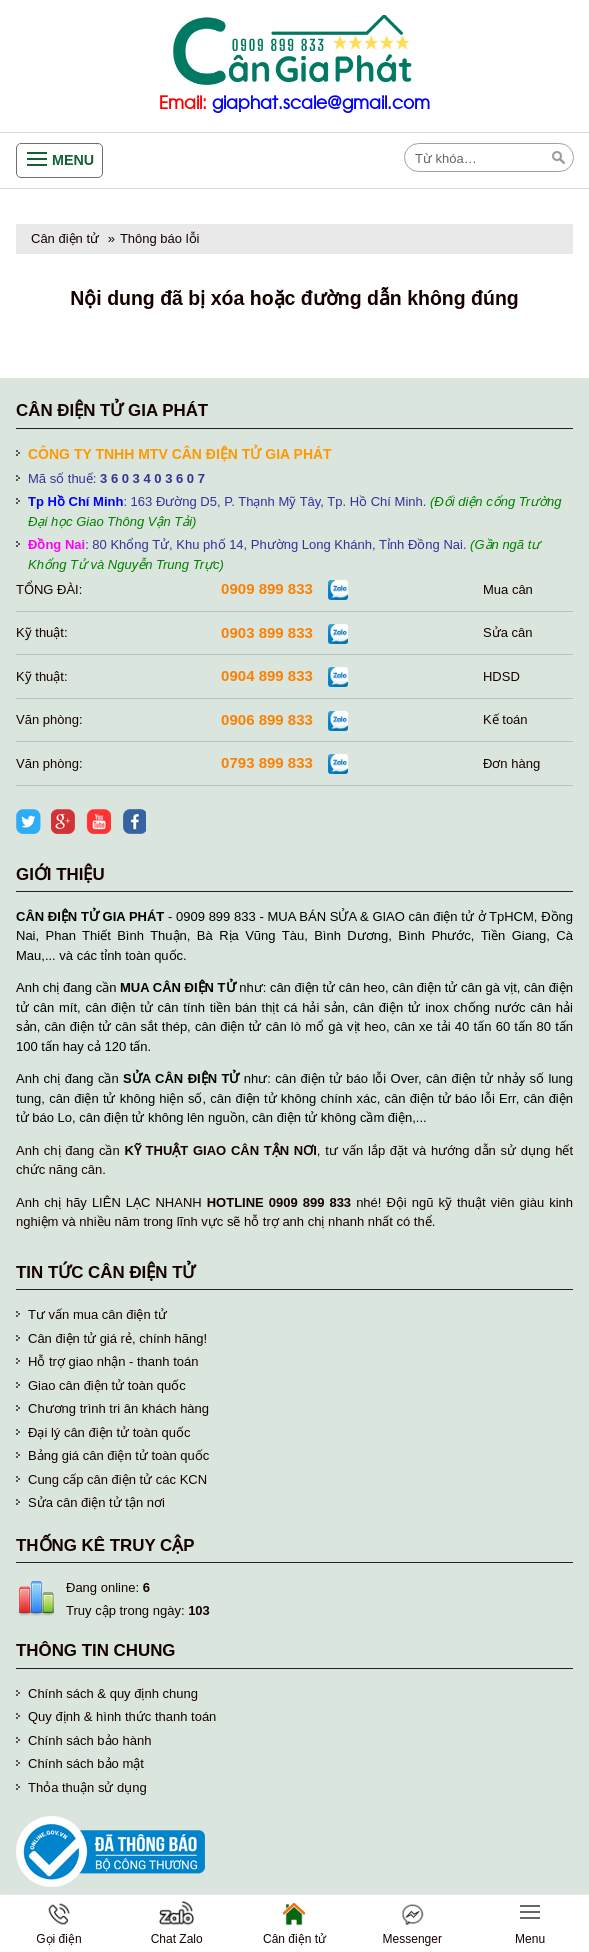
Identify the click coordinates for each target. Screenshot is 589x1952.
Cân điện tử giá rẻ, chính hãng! (117, 1338)
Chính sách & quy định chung (113, 1693)
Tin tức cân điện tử (106, 1272)
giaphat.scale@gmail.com (321, 103)
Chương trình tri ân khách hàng (118, 1408)
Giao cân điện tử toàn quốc (107, 1385)
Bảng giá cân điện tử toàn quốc (118, 1455)
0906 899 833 (267, 719)
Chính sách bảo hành (89, 1740)
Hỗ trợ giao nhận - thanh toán (113, 1361)
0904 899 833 (267, 675)
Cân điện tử (65, 238)
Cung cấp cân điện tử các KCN (117, 1479)
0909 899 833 (267, 588)
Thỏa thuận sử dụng (87, 1787)
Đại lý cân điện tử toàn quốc (109, 1432)
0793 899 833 (267, 762)
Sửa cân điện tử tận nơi (96, 1502)
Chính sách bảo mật (86, 1763)
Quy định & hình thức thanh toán (122, 1716)
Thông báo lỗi (160, 238)
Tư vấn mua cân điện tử (97, 1314)
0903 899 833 (267, 632)
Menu (73, 160)
